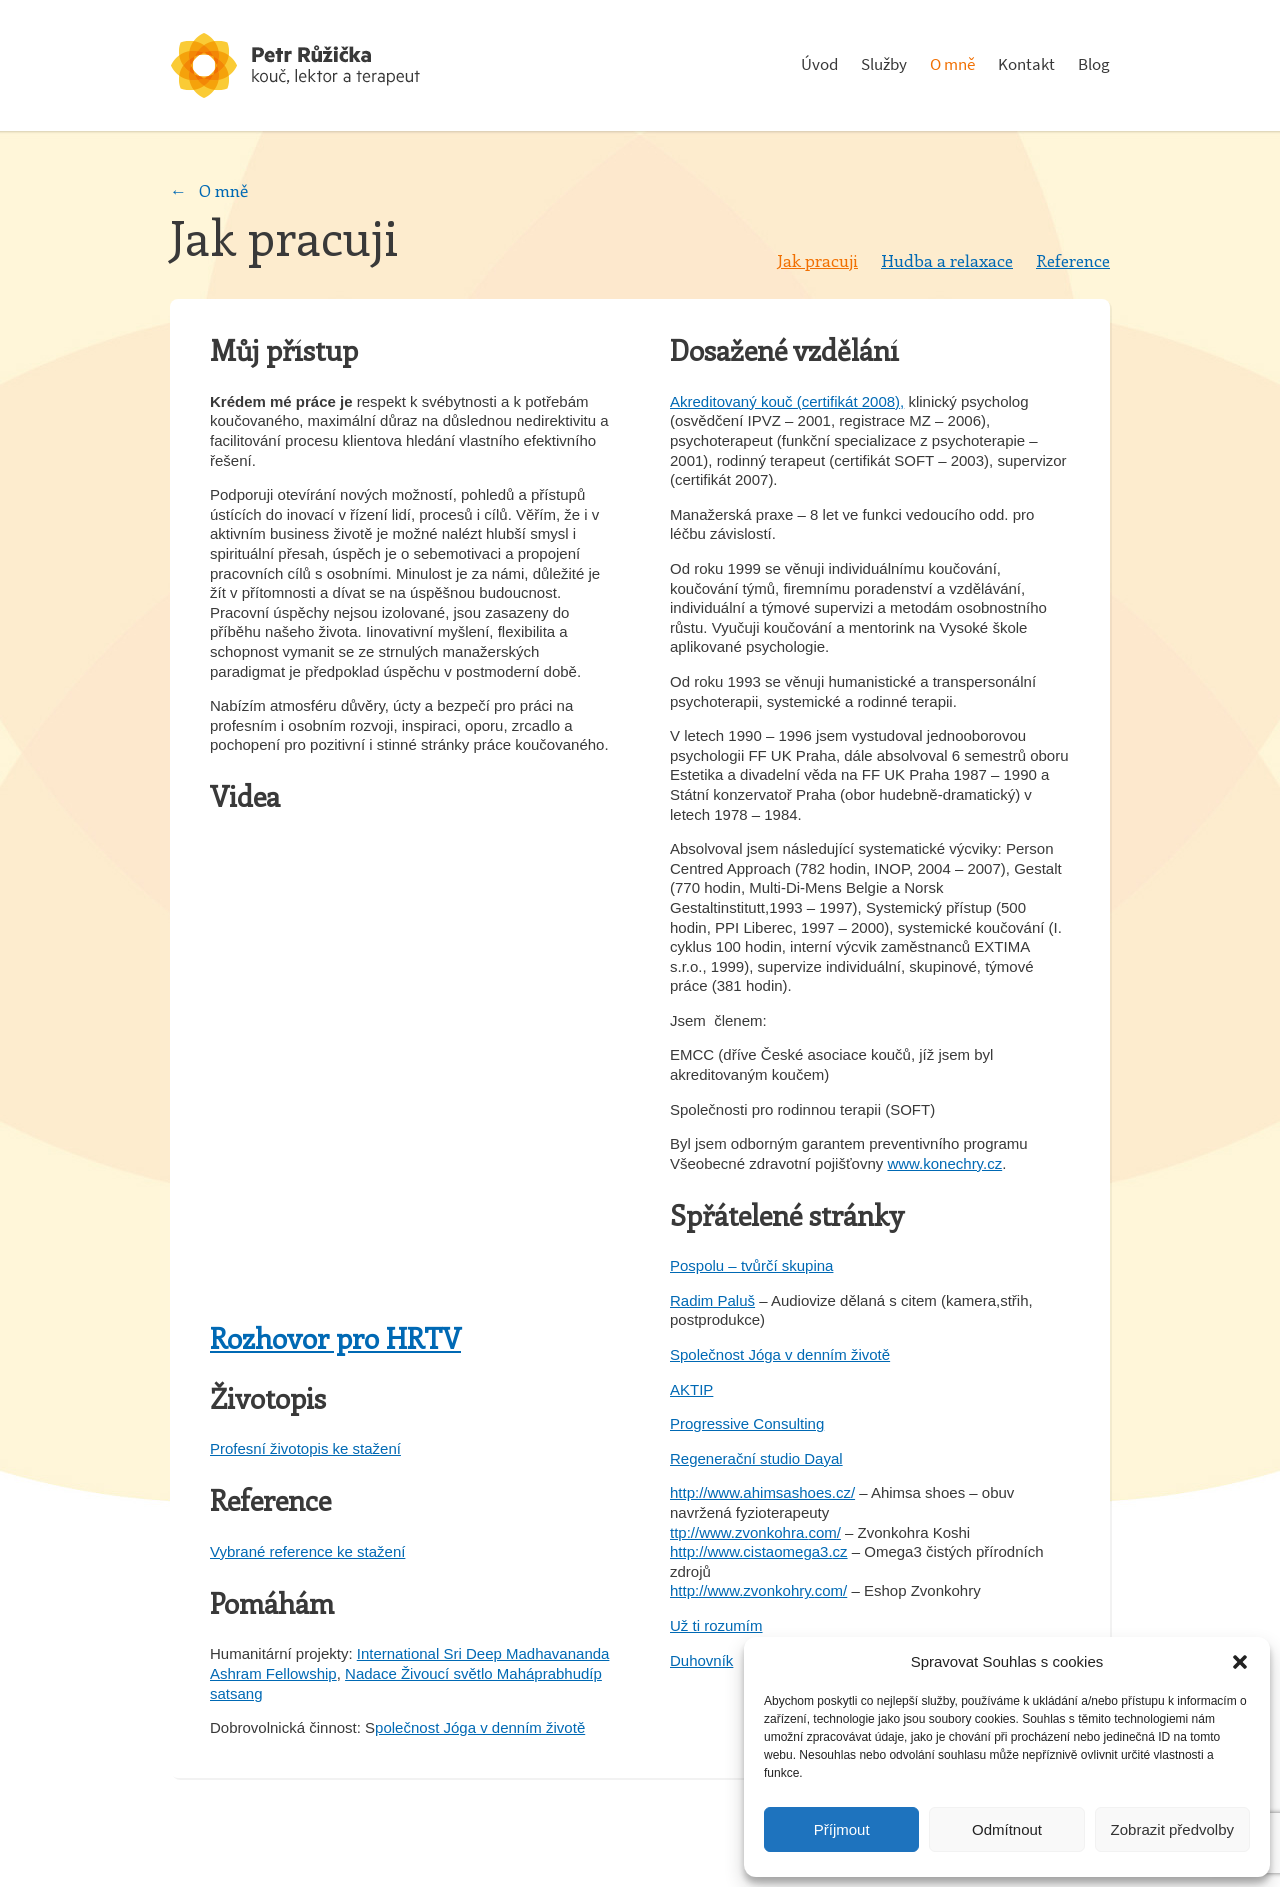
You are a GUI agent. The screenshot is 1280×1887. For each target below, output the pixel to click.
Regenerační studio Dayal (756, 1458)
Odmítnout (1007, 1829)
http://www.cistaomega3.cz (759, 1551)
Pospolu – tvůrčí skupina (751, 1265)
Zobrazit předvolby (1172, 1829)
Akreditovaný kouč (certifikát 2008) (785, 401)
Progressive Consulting (747, 1423)
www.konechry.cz (944, 1163)
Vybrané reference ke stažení (307, 1551)
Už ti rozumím (716, 1625)
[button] (1240, 1662)
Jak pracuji (817, 260)
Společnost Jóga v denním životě (780, 1354)
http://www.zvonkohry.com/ (758, 1590)
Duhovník (701, 1660)
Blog (1094, 64)
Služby (884, 64)
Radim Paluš (712, 1300)
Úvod (819, 64)
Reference (1073, 260)
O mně (952, 64)
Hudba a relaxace (947, 260)
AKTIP (691, 1389)
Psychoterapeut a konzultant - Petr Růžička (320, 65)
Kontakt (1026, 64)
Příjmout (842, 1829)
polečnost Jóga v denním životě (480, 1727)
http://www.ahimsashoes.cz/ (762, 1492)
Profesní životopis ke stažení (305, 1448)
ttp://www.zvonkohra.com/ (755, 1532)
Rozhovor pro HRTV (335, 1337)
